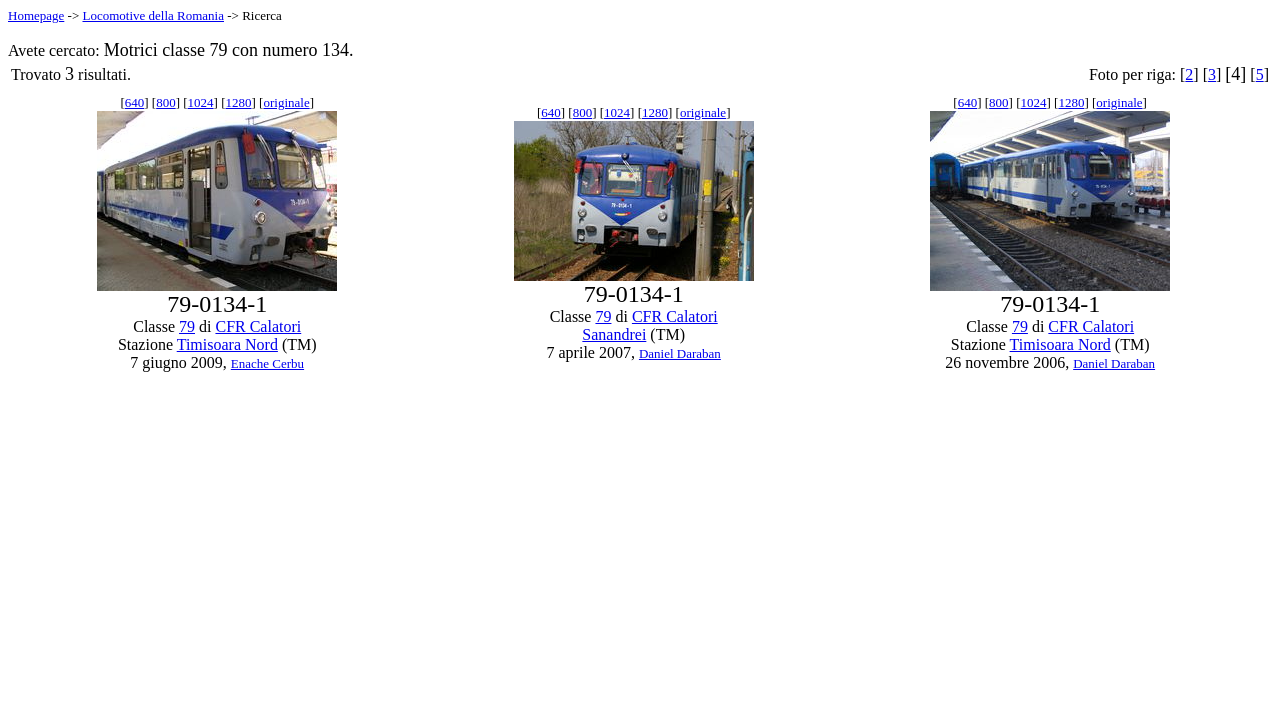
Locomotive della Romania (153, 15)
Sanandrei (614, 334)
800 (166, 102)
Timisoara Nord (227, 344)
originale (286, 102)
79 (187, 326)
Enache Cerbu (267, 363)
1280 (239, 102)
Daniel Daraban (680, 353)
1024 (201, 102)
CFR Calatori (258, 326)
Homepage (36, 15)
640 (135, 102)
